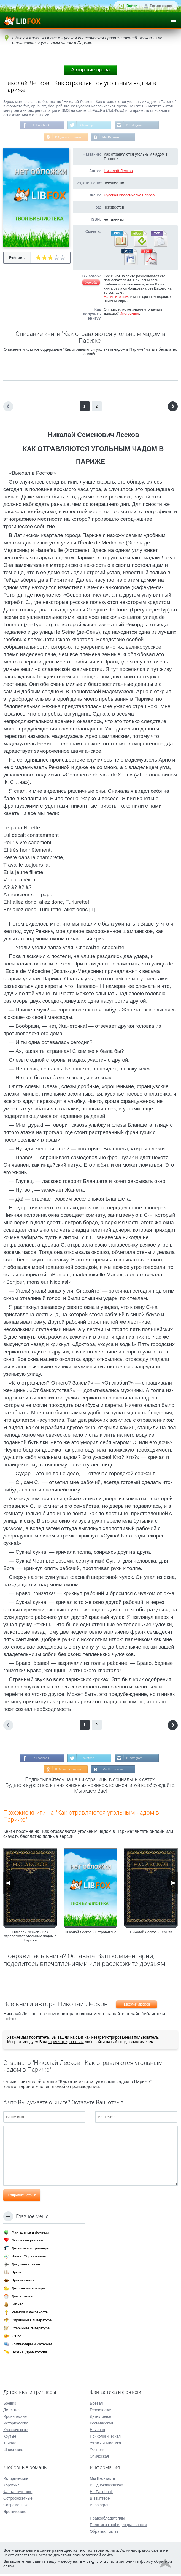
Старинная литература (31, 2330)
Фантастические (17, 2494)
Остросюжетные (18, 2500)
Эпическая (99, 2458)
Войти (131, 6)
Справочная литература (32, 2322)
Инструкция (129, 314)
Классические (15, 2432)
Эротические (14, 2514)
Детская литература (28, 2290)
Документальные (26, 2266)
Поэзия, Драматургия (29, 2354)
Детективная (101, 2418)
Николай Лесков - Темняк (151, 1934)
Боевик (9, 2405)
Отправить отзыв (22, 2197)
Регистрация (161, 6)
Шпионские (13, 2452)
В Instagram (136, 125)
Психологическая (105, 2438)
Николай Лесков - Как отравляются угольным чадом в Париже (30, 1938)
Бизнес (17, 2306)
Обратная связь (104, 2533)
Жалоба (91, 283)
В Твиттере (86, 125)
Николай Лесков (118, 172)
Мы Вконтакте (113, 138)
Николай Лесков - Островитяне (91, 1934)
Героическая (101, 2412)
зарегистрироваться (65, 2044)
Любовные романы (27, 2242)
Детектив (11, 2412)
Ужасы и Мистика (105, 2445)
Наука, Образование (29, 2258)
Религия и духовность (30, 2314)
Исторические (15, 2425)
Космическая (101, 2425)
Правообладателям (107, 2520)
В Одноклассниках (68, 138)
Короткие (11, 2487)
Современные (16, 2507)
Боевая (96, 2405)
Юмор (16, 2338)
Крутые (9, 2438)
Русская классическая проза (129, 196)
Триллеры (12, 2445)
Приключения (23, 2282)
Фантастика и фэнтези (30, 2234)
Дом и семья (22, 2298)
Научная (97, 2432)
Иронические (15, 2418)
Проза (17, 2274)
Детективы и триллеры (31, 2250)
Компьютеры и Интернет (32, 2346)
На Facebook (39, 125)
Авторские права (90, 69)
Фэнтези (97, 2452)
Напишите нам (116, 298)
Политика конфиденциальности (118, 2527)
